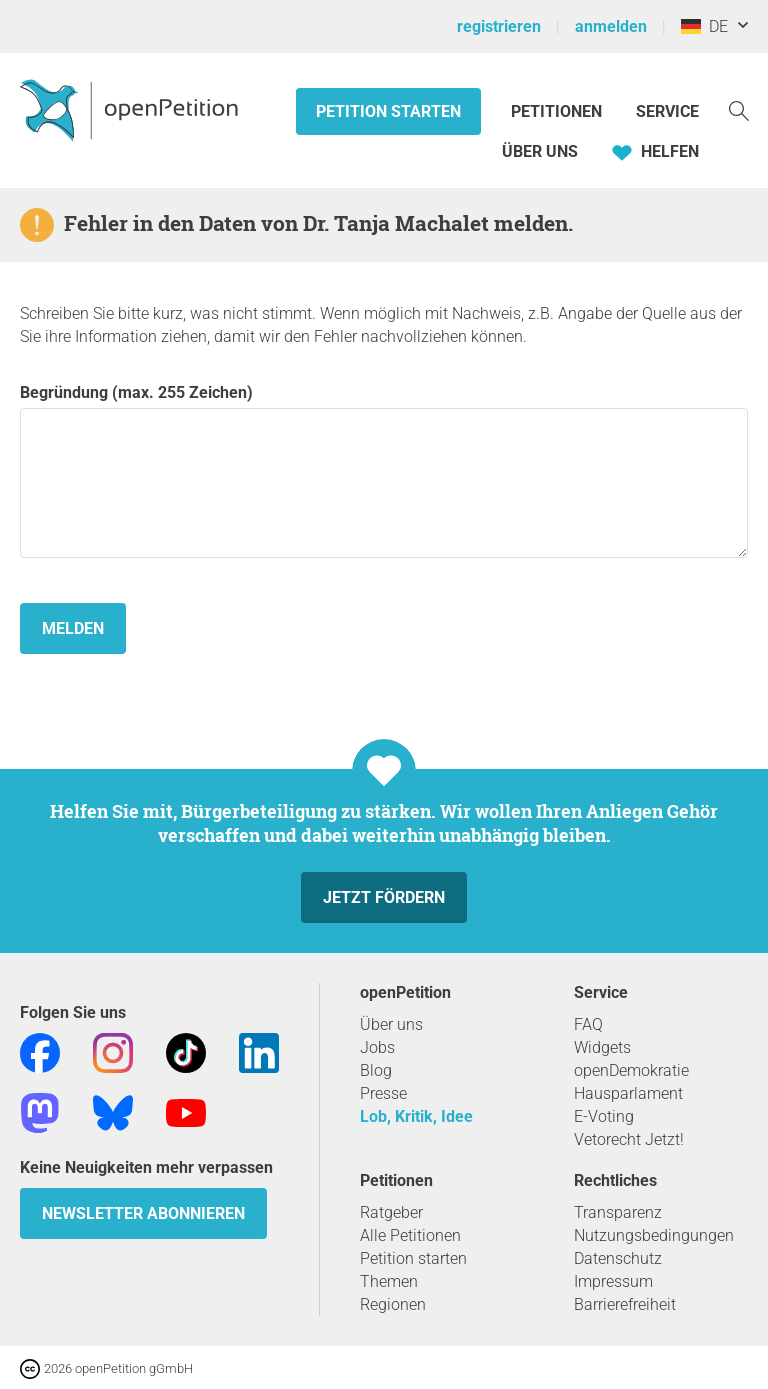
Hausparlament (628, 1093)
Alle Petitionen (410, 1235)
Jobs (377, 1047)
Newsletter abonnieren (143, 1213)
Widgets (602, 1047)
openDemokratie (631, 1070)
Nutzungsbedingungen (654, 1235)
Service (667, 111)
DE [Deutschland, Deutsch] (704, 26)
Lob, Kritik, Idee (416, 1116)
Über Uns (540, 151)
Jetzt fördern (384, 897)
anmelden (611, 26)
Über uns (391, 1024)
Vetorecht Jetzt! (629, 1139)
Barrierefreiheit (625, 1304)
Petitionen (558, 111)
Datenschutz (618, 1258)
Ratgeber (391, 1212)
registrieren (499, 26)
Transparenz (618, 1212)
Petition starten (388, 111)
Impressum (613, 1281)
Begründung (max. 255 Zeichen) (384, 470)
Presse (383, 1093)
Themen (389, 1281)
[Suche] (739, 109)
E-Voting (604, 1116)
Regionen (393, 1304)
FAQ (588, 1024)
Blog (376, 1070)
